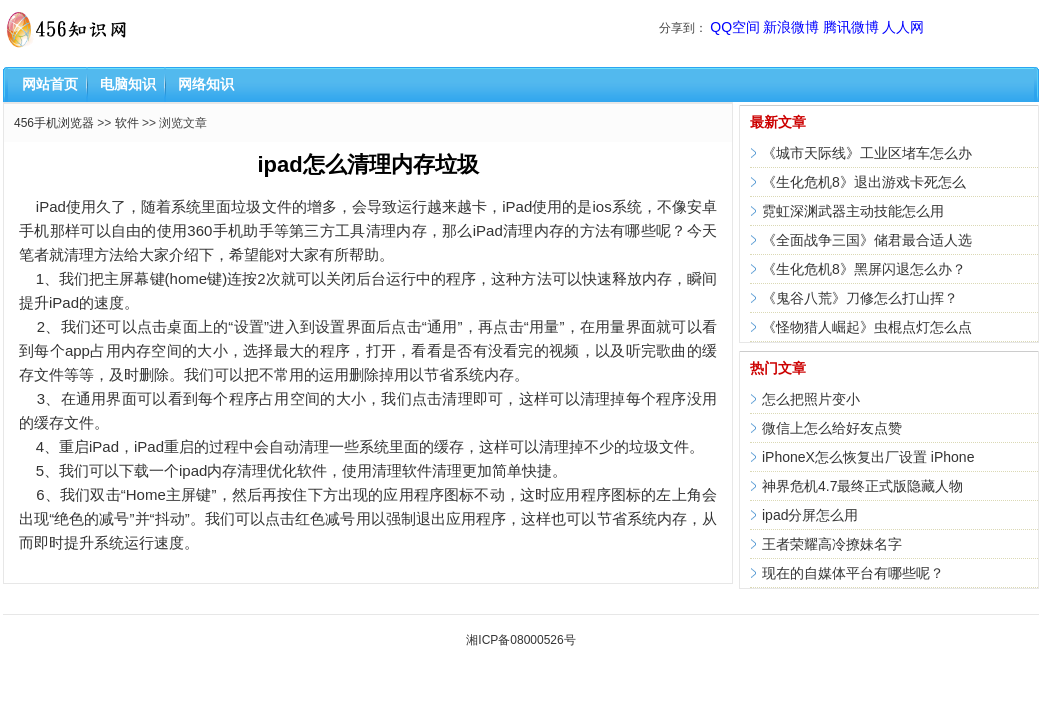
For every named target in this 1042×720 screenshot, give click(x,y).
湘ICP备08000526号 (520, 640)
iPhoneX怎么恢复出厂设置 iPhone (868, 457)
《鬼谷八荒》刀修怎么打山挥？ (860, 298)
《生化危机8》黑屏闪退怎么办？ (864, 269)
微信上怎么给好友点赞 (832, 428)
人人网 (903, 27)
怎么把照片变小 (811, 399)
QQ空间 (735, 27)
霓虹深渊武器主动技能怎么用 (853, 211)
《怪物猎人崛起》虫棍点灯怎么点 (867, 327)
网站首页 (50, 84)
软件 (127, 123)
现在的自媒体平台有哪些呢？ (853, 573)
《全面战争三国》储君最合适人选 (867, 240)
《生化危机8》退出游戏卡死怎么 (864, 182)
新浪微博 (791, 27)
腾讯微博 (851, 27)
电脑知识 (128, 84)
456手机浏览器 (54, 123)
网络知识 (206, 84)
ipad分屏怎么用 (810, 515)
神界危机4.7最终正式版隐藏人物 (862, 486)
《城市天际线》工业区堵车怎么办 (867, 153)
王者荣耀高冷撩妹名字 (832, 544)
